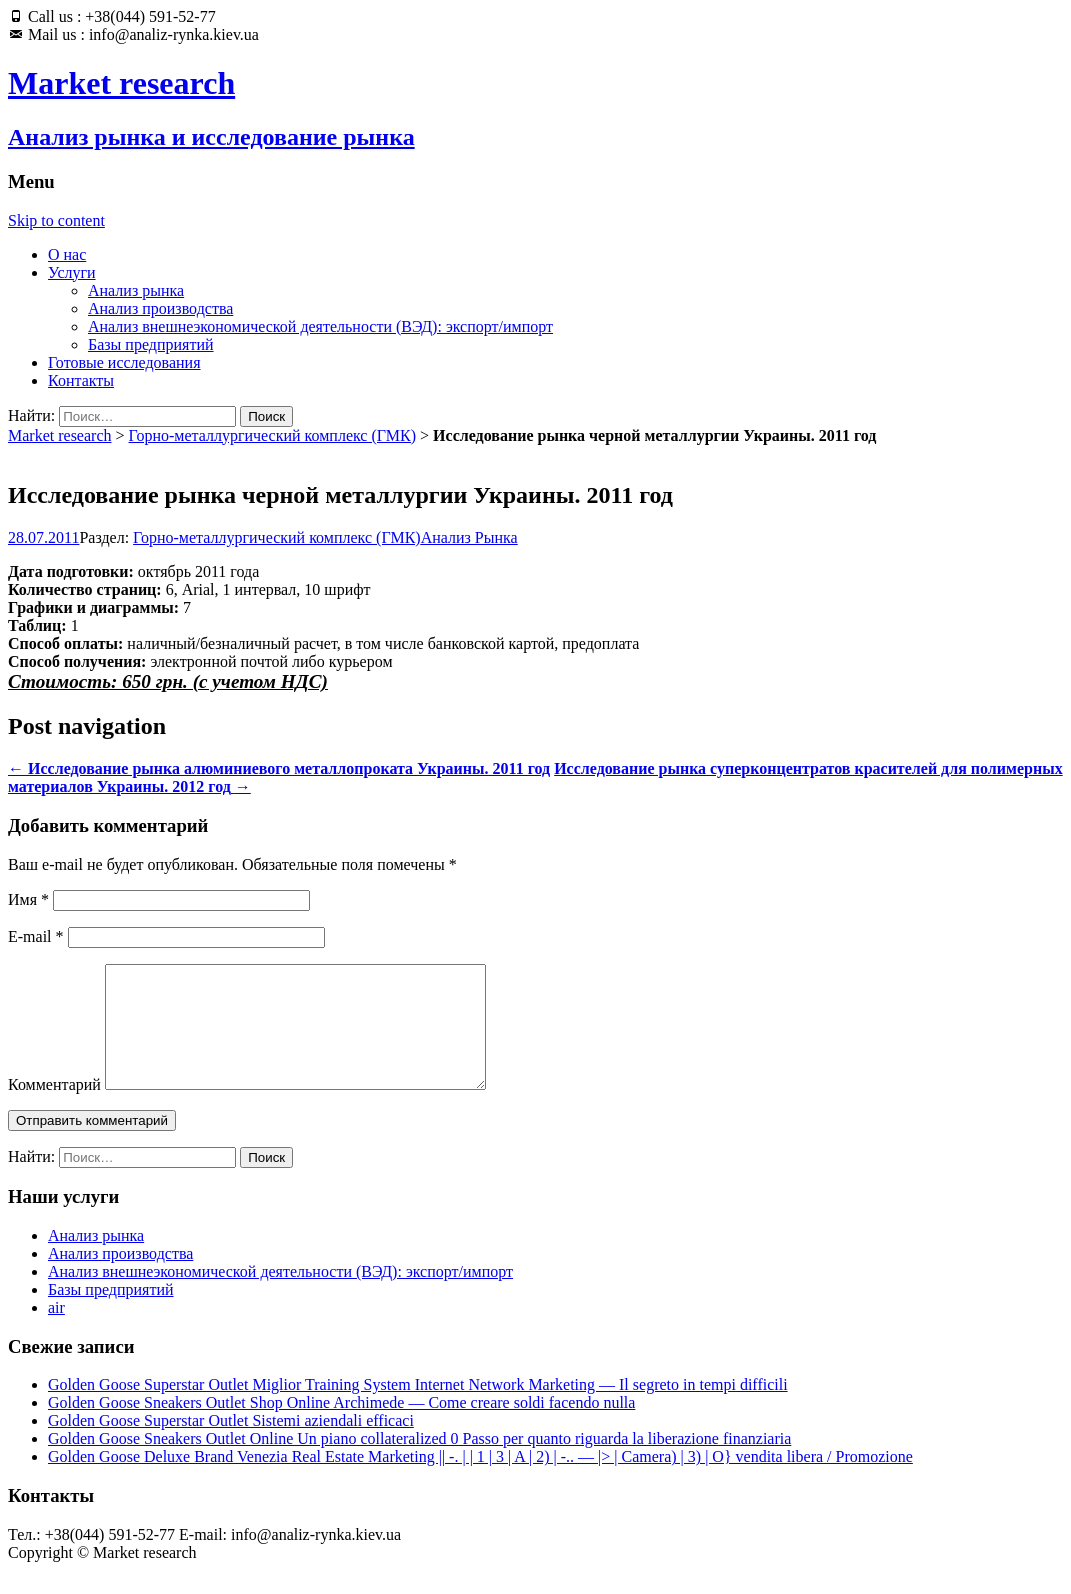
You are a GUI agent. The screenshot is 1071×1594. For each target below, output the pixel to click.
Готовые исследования (124, 362)
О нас (67, 254)
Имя (28, 899)
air (56, 1331)
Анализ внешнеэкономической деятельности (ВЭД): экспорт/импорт (320, 326)
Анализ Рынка (469, 537)
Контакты (81, 380)
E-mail (36, 936)
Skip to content (56, 220)
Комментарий (54, 1108)
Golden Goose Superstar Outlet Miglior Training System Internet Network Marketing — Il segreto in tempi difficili (418, 1408)
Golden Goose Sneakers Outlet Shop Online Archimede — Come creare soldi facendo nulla (341, 1426)
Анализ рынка (136, 290)
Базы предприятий (151, 344)
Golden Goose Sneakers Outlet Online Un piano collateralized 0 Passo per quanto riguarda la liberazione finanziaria (419, 1462)
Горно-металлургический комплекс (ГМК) (273, 435)
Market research (60, 435)
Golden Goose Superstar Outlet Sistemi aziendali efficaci (231, 1444)
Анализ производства (160, 308)
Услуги (72, 272)
